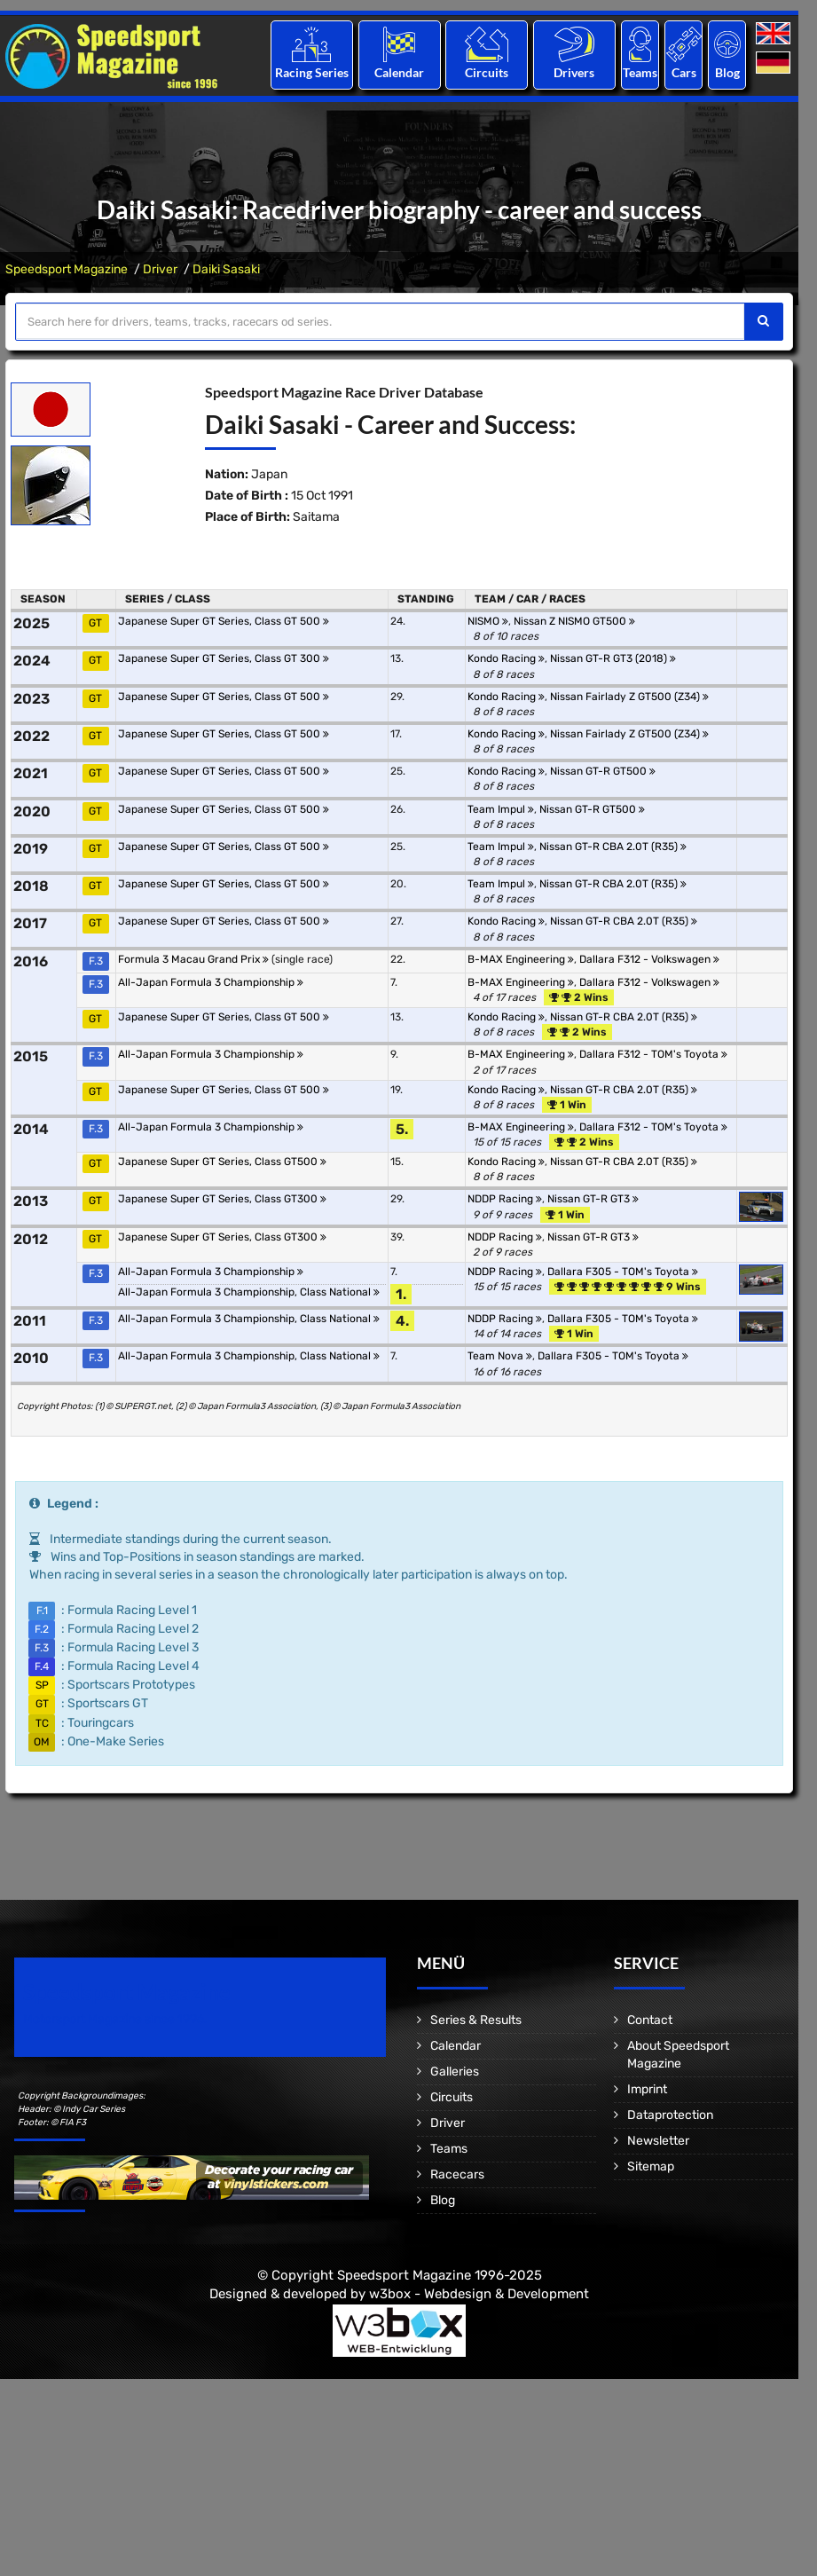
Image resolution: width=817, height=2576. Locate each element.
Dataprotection (670, 2115)
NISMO (487, 621)
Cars (684, 72)
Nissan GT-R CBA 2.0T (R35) (613, 846)
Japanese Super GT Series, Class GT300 (222, 1199)
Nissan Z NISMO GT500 (574, 621)
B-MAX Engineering (520, 959)
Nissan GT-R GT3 (593, 1199)
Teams (640, 72)
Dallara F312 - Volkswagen (649, 959)
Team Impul (500, 809)
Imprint (647, 2089)
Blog (727, 72)
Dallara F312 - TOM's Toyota (653, 1054)
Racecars (457, 2174)
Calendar (399, 72)
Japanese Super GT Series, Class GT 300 (223, 658)
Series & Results (476, 2020)
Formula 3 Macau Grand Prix (193, 959)
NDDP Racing (504, 1199)
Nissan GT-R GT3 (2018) (613, 658)
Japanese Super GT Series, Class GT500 (222, 1161)
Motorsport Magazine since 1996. (115, 2019)
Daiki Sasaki (226, 269)
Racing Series (312, 72)
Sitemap (650, 2166)
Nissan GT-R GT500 (603, 771)
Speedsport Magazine (66, 269)
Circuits (486, 72)
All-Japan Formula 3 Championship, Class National (249, 1292)
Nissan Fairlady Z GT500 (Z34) (629, 696)
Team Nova (499, 1356)
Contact (649, 2020)
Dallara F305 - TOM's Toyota (622, 1271)
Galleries (454, 2071)
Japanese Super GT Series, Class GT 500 (223, 621)
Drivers (574, 72)
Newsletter (658, 2140)
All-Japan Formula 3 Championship (210, 982)
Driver (160, 269)
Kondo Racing (506, 658)
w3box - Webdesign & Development (479, 2294)
